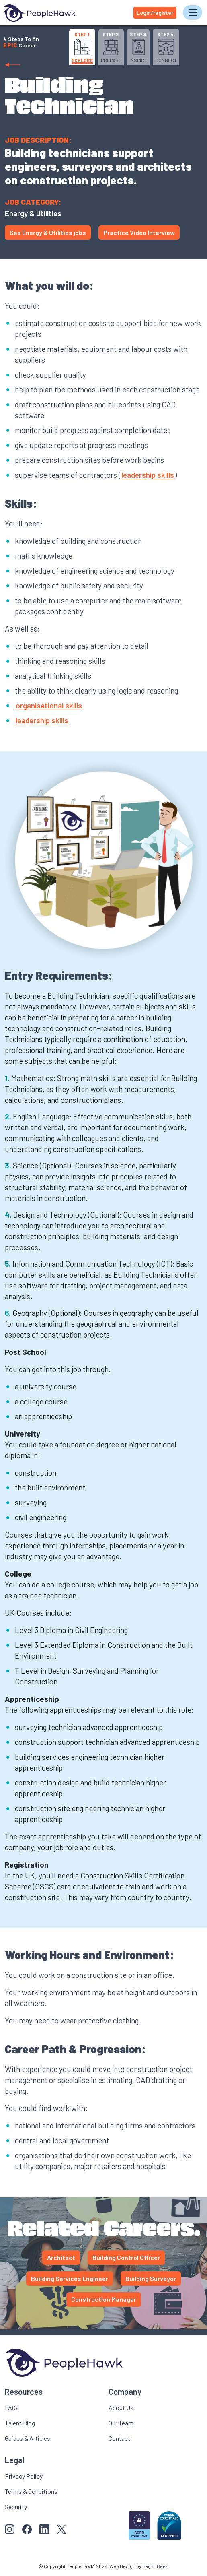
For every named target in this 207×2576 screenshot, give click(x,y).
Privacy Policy (24, 2476)
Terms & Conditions (31, 2491)
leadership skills (147, 474)
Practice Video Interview (139, 232)
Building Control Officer (126, 2257)
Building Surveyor (150, 2278)
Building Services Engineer (69, 2278)
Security (16, 2506)
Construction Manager (103, 2299)
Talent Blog (20, 2423)
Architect (61, 2257)
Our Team (121, 2423)
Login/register (155, 12)
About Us (121, 2407)
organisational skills (49, 705)
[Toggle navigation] (192, 12)
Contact (119, 2438)
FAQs (12, 2407)
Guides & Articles (27, 2438)
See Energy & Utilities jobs (48, 232)
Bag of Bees (155, 2566)
